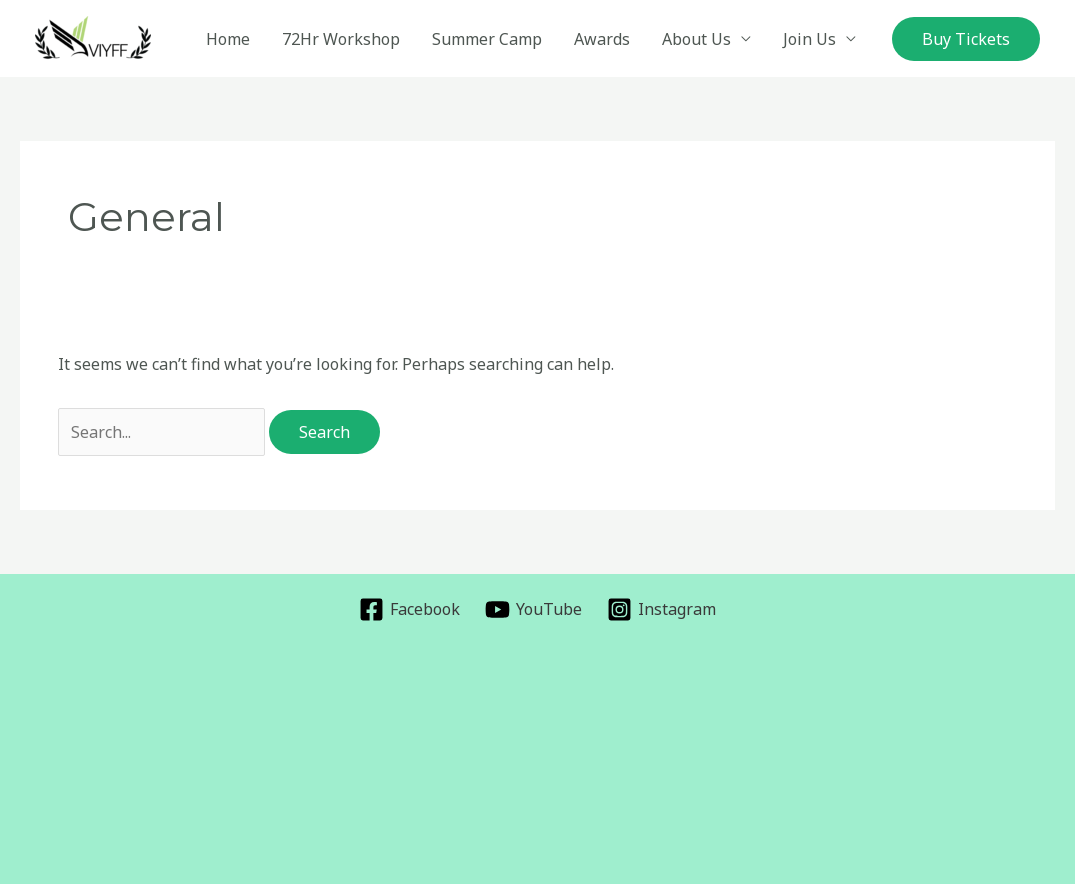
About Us (696, 39)
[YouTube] (534, 609)
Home (228, 39)
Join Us (809, 39)
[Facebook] (410, 609)
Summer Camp (487, 39)
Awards (602, 39)
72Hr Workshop (341, 39)
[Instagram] (661, 609)
